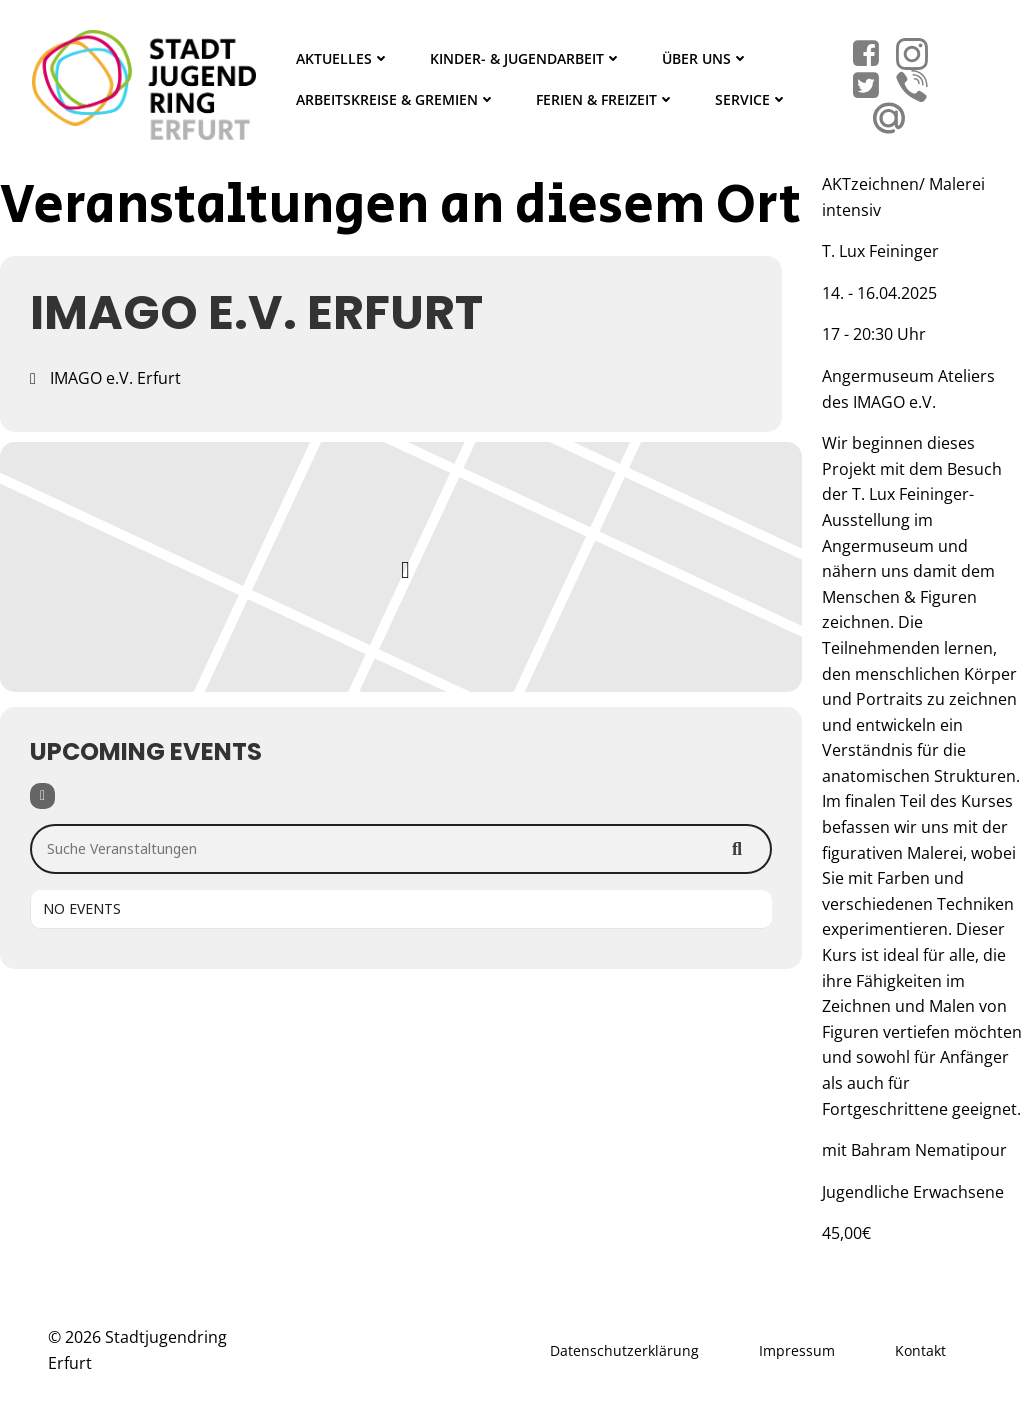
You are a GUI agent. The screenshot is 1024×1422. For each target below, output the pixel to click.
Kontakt (920, 1350)
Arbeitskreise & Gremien (396, 99)
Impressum (797, 1350)
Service (751, 99)
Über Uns (705, 58)
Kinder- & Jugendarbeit (526, 58)
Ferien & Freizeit (605, 99)
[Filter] (42, 796)
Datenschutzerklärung (624, 1350)
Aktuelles (343, 58)
